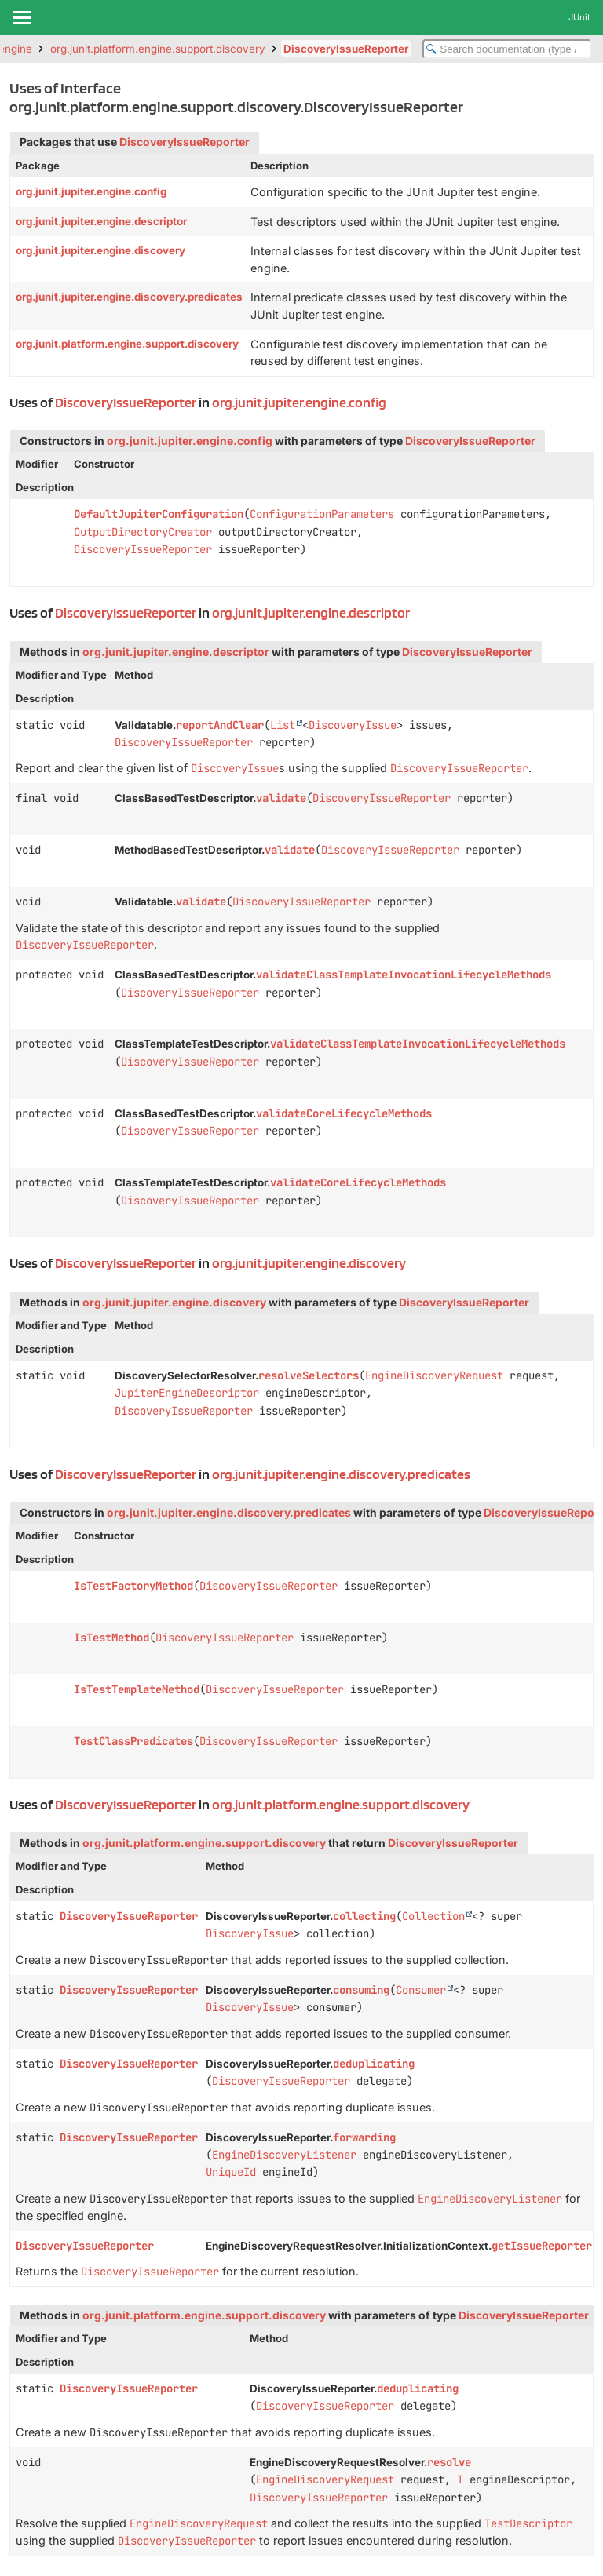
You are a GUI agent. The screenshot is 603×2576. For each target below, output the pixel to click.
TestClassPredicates (133, 1741)
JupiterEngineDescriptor (187, 1393)
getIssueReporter (542, 2246)
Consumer (421, 1990)
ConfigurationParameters (322, 514)
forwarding (364, 2137)
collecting (364, 1916)
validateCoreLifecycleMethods (344, 1113)
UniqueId (231, 2172)
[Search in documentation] (506, 49)
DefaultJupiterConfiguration (158, 514)
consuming (361, 1990)
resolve (449, 2462)
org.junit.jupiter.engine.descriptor (101, 221)
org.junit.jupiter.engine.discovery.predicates (129, 296)
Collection (433, 1916)
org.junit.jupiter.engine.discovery (100, 250)
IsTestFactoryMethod (133, 1586)
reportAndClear (220, 725)
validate (281, 798)
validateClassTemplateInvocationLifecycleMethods (403, 974)
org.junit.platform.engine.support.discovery (157, 48)
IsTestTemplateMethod (136, 1689)
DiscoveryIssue (353, 725)
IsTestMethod (111, 1637)
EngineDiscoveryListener (284, 2155)
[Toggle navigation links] (21, 17)
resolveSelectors (308, 1375)
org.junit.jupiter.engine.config (91, 191)
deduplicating (374, 2064)
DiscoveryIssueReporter (345, 48)
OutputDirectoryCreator (143, 532)
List (282, 725)
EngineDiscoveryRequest (434, 1375)
